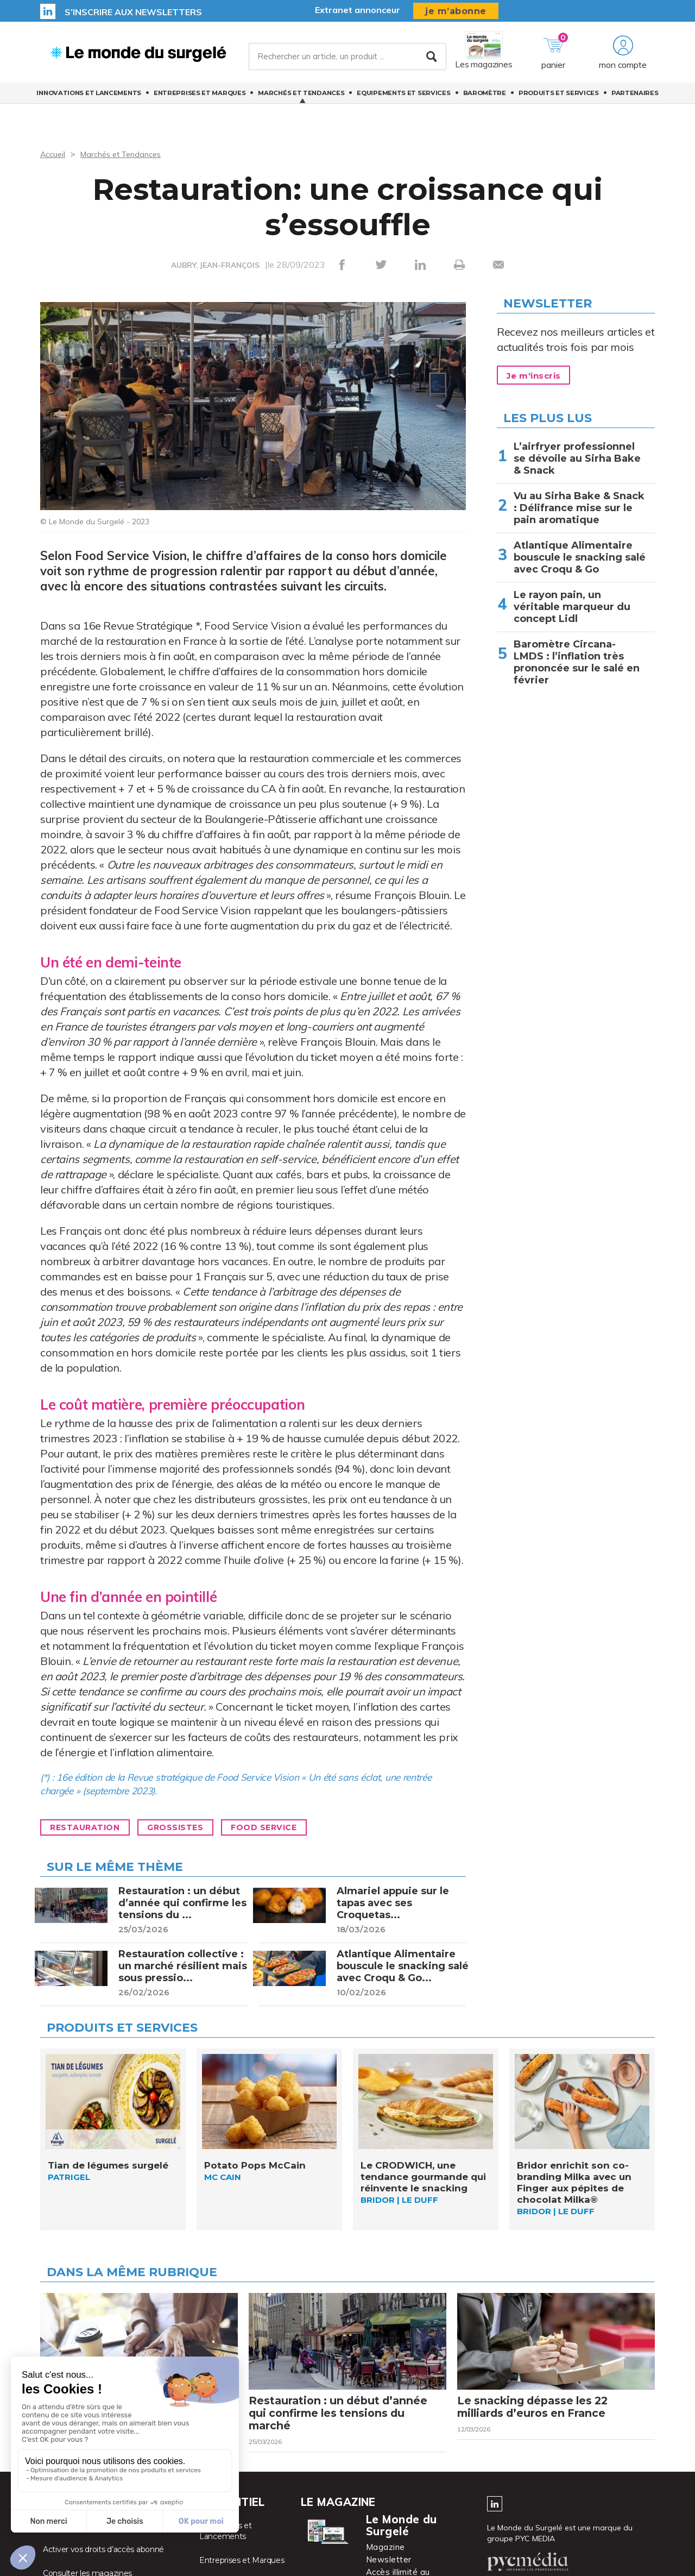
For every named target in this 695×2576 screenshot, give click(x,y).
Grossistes (189, 1831)
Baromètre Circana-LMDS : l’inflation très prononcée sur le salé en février (577, 662)
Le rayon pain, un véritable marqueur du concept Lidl (572, 607)
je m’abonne (455, 11)
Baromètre (484, 98)
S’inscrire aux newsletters (133, 12)
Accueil (54, 153)
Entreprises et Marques (199, 98)
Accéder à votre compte (87, 2545)
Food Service (288, 1831)
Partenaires (635, 98)
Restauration (89, 1831)
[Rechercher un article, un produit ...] (347, 59)
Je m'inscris (538, 375)
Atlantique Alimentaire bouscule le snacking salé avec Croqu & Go (580, 557)
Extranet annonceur (357, 9)
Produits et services (559, 98)
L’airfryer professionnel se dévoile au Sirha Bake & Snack (577, 458)
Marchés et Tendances (301, 98)
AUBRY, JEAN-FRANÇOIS (215, 265)
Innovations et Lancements (88, 98)
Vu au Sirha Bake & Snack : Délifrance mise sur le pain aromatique (579, 508)
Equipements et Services (403, 98)
